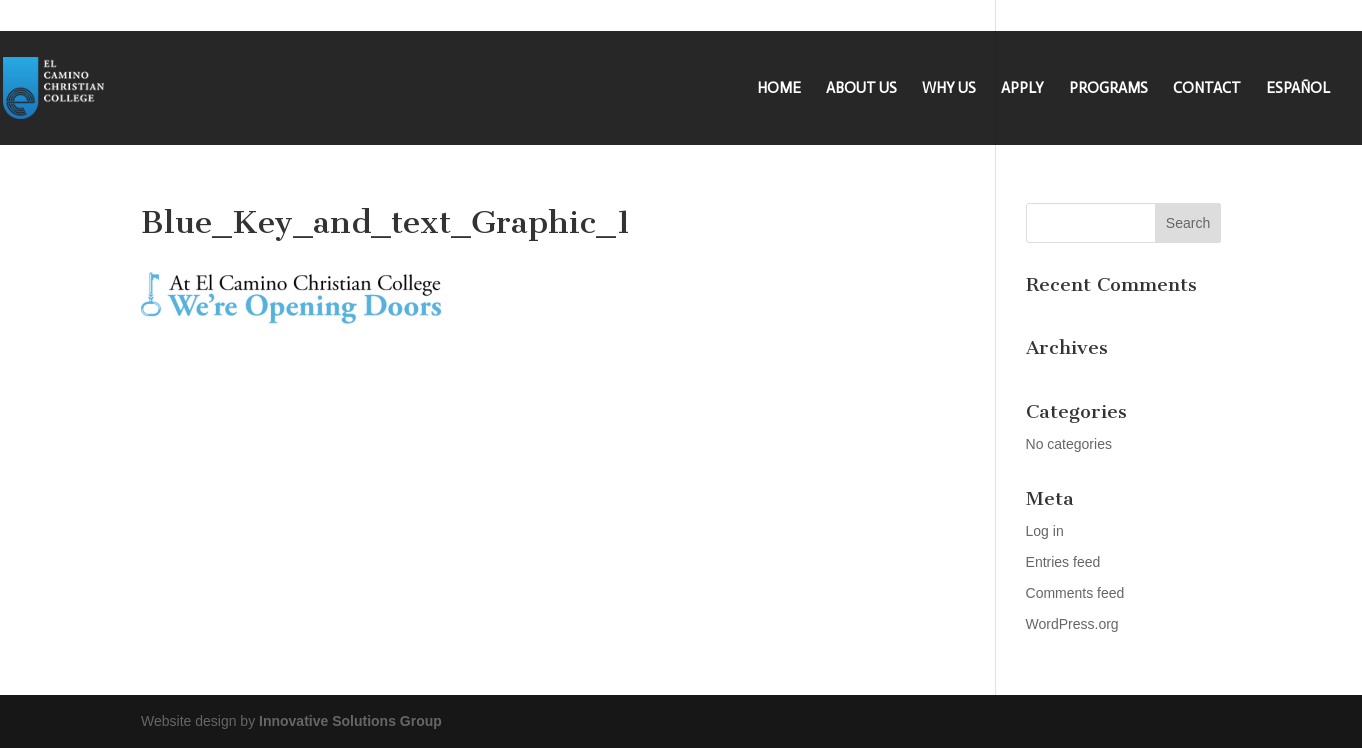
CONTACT (1207, 89)
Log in (1045, 531)
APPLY (1022, 89)
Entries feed (1063, 562)
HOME (779, 89)
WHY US (949, 89)
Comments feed (1075, 593)
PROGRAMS (1108, 89)
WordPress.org (1072, 624)
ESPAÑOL (1298, 89)
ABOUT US (861, 89)
